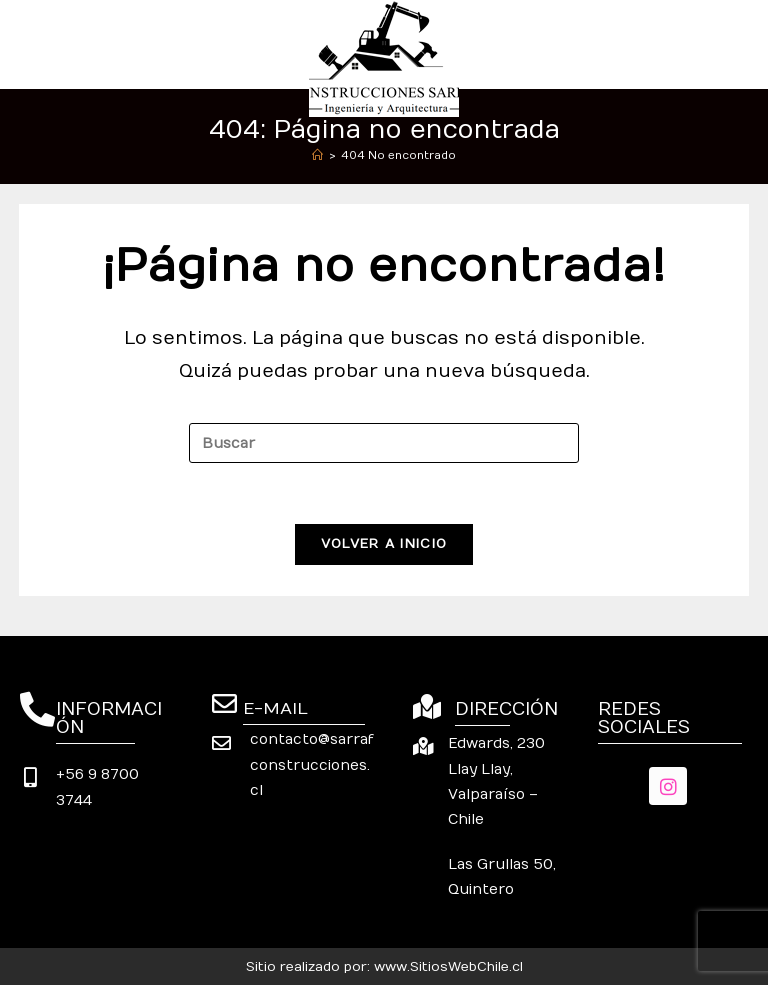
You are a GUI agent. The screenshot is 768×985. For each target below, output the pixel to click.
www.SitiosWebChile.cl (448, 967)
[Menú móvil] (739, 43)
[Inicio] (317, 155)
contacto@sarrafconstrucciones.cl (312, 764)
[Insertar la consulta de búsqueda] (384, 443)
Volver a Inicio (384, 544)
